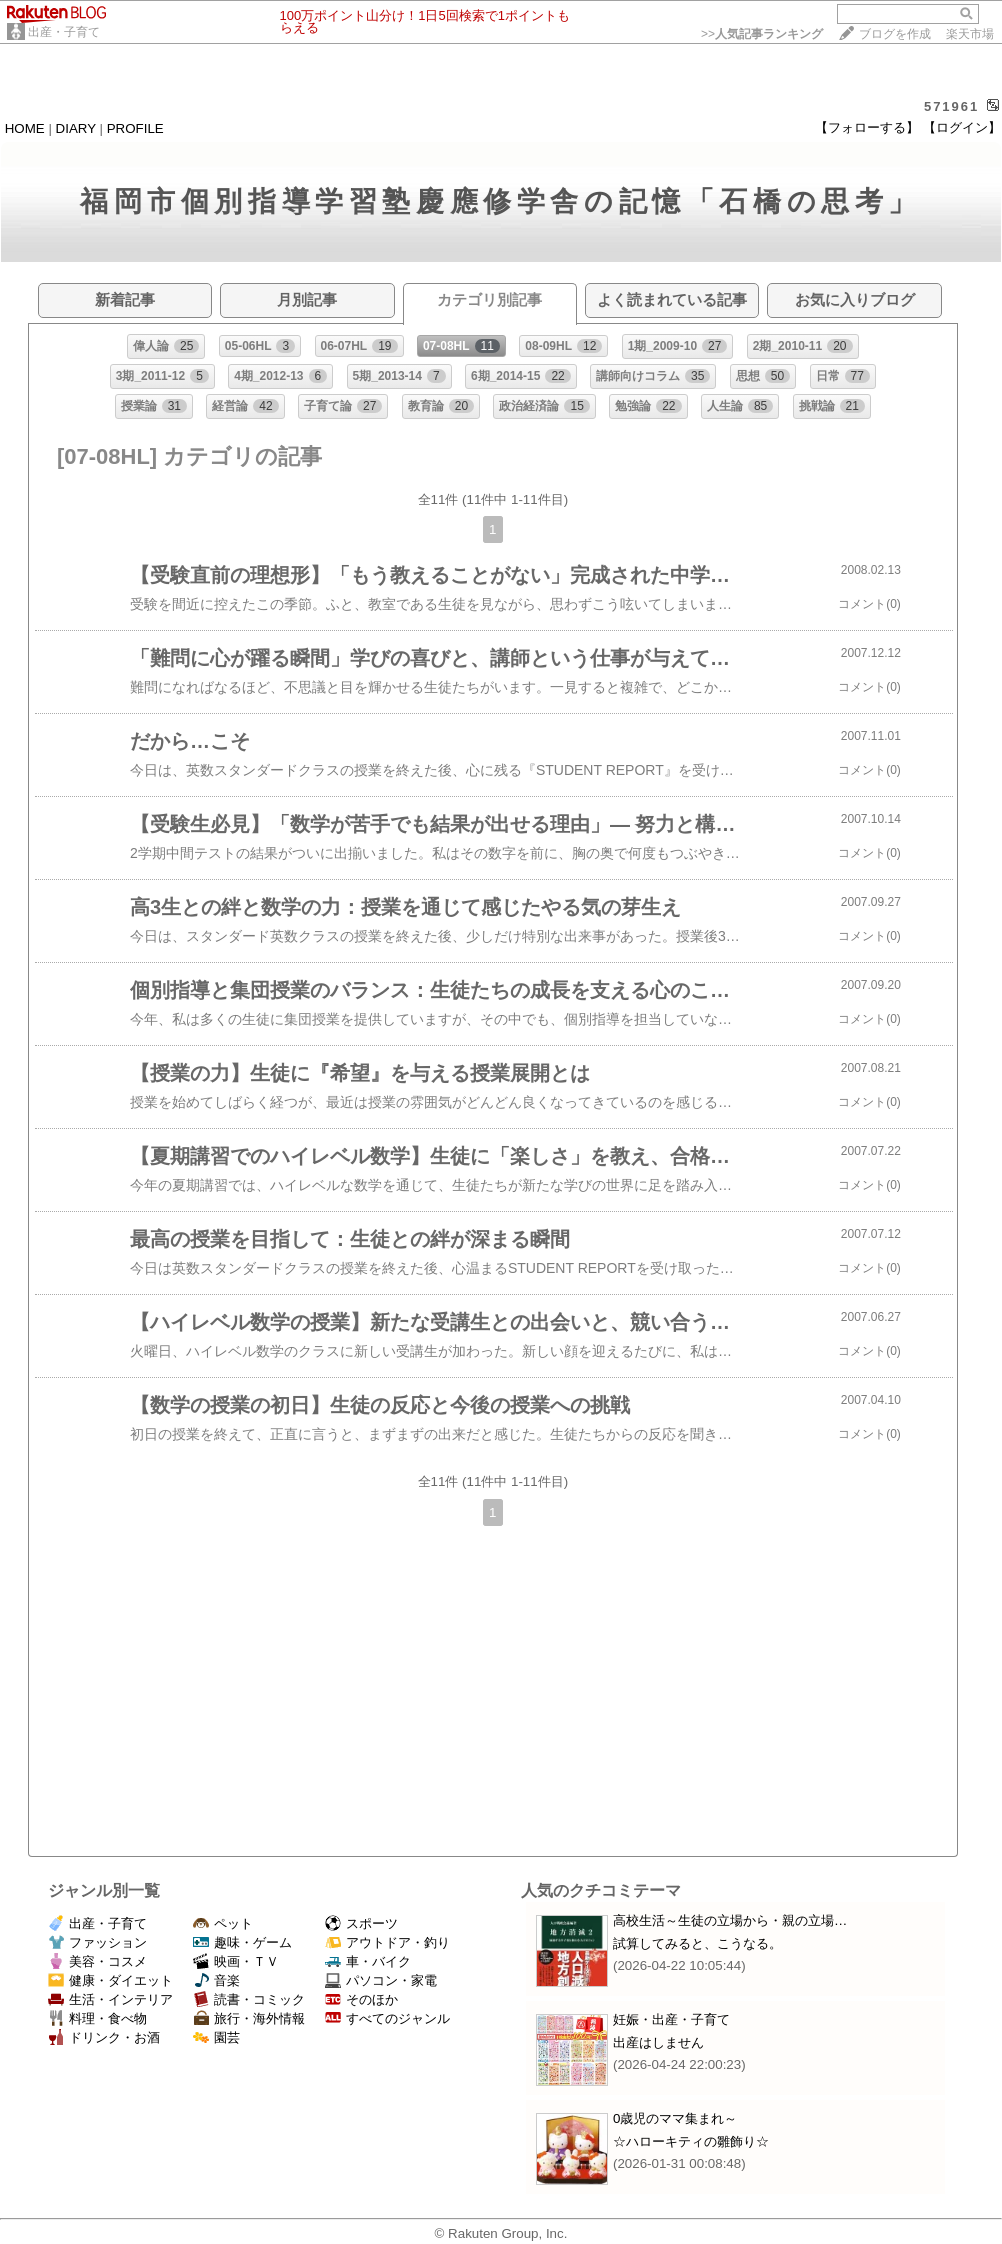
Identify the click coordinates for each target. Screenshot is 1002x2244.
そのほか (361, 1999)
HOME (25, 128)
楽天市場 (970, 34)
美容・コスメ (97, 1961)
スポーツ (361, 1923)
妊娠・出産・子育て (671, 2019)
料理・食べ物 (97, 2018)
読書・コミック (249, 1999)
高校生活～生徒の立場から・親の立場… (730, 1920)
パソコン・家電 (381, 1980)
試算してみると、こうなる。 (697, 1943)
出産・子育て (64, 32)
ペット (223, 1923)
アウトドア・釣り (387, 1942)
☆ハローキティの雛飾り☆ (691, 2141)
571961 (951, 106)
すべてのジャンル (387, 2018)
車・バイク (368, 1961)
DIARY (76, 128)
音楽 (216, 1980)
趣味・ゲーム (242, 1942)
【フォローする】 (867, 127)
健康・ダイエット (110, 1980)
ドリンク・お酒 (104, 2037)
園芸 (216, 2037)
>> (762, 34)
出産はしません (658, 2042)
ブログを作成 (895, 34)
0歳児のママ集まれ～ (675, 2118)
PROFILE (135, 128)
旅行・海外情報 (249, 2018)
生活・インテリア (110, 1999)
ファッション (97, 1942)
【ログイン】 (962, 127)
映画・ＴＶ (236, 1961)
